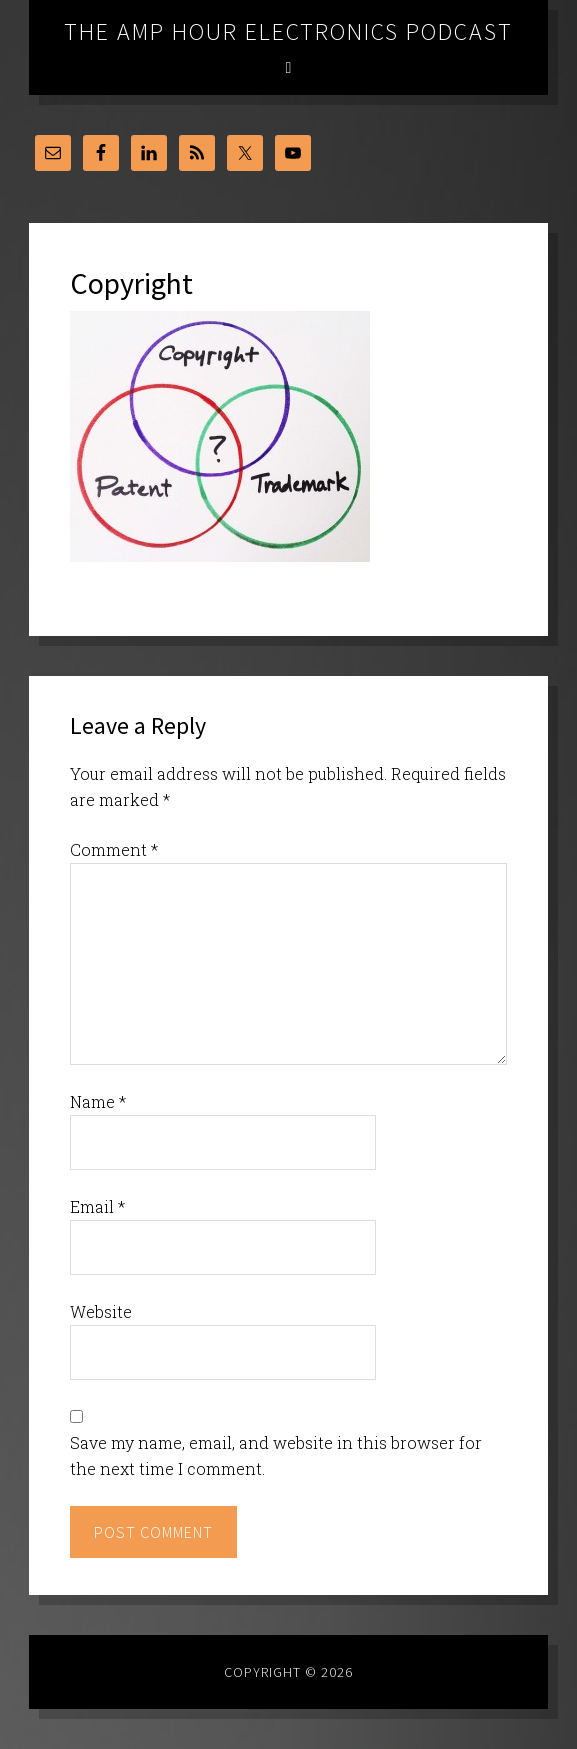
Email (97, 1206)
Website (101, 1311)
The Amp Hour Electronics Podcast (288, 31)
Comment (114, 849)
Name (98, 1101)
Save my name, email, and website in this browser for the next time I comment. (276, 1455)
